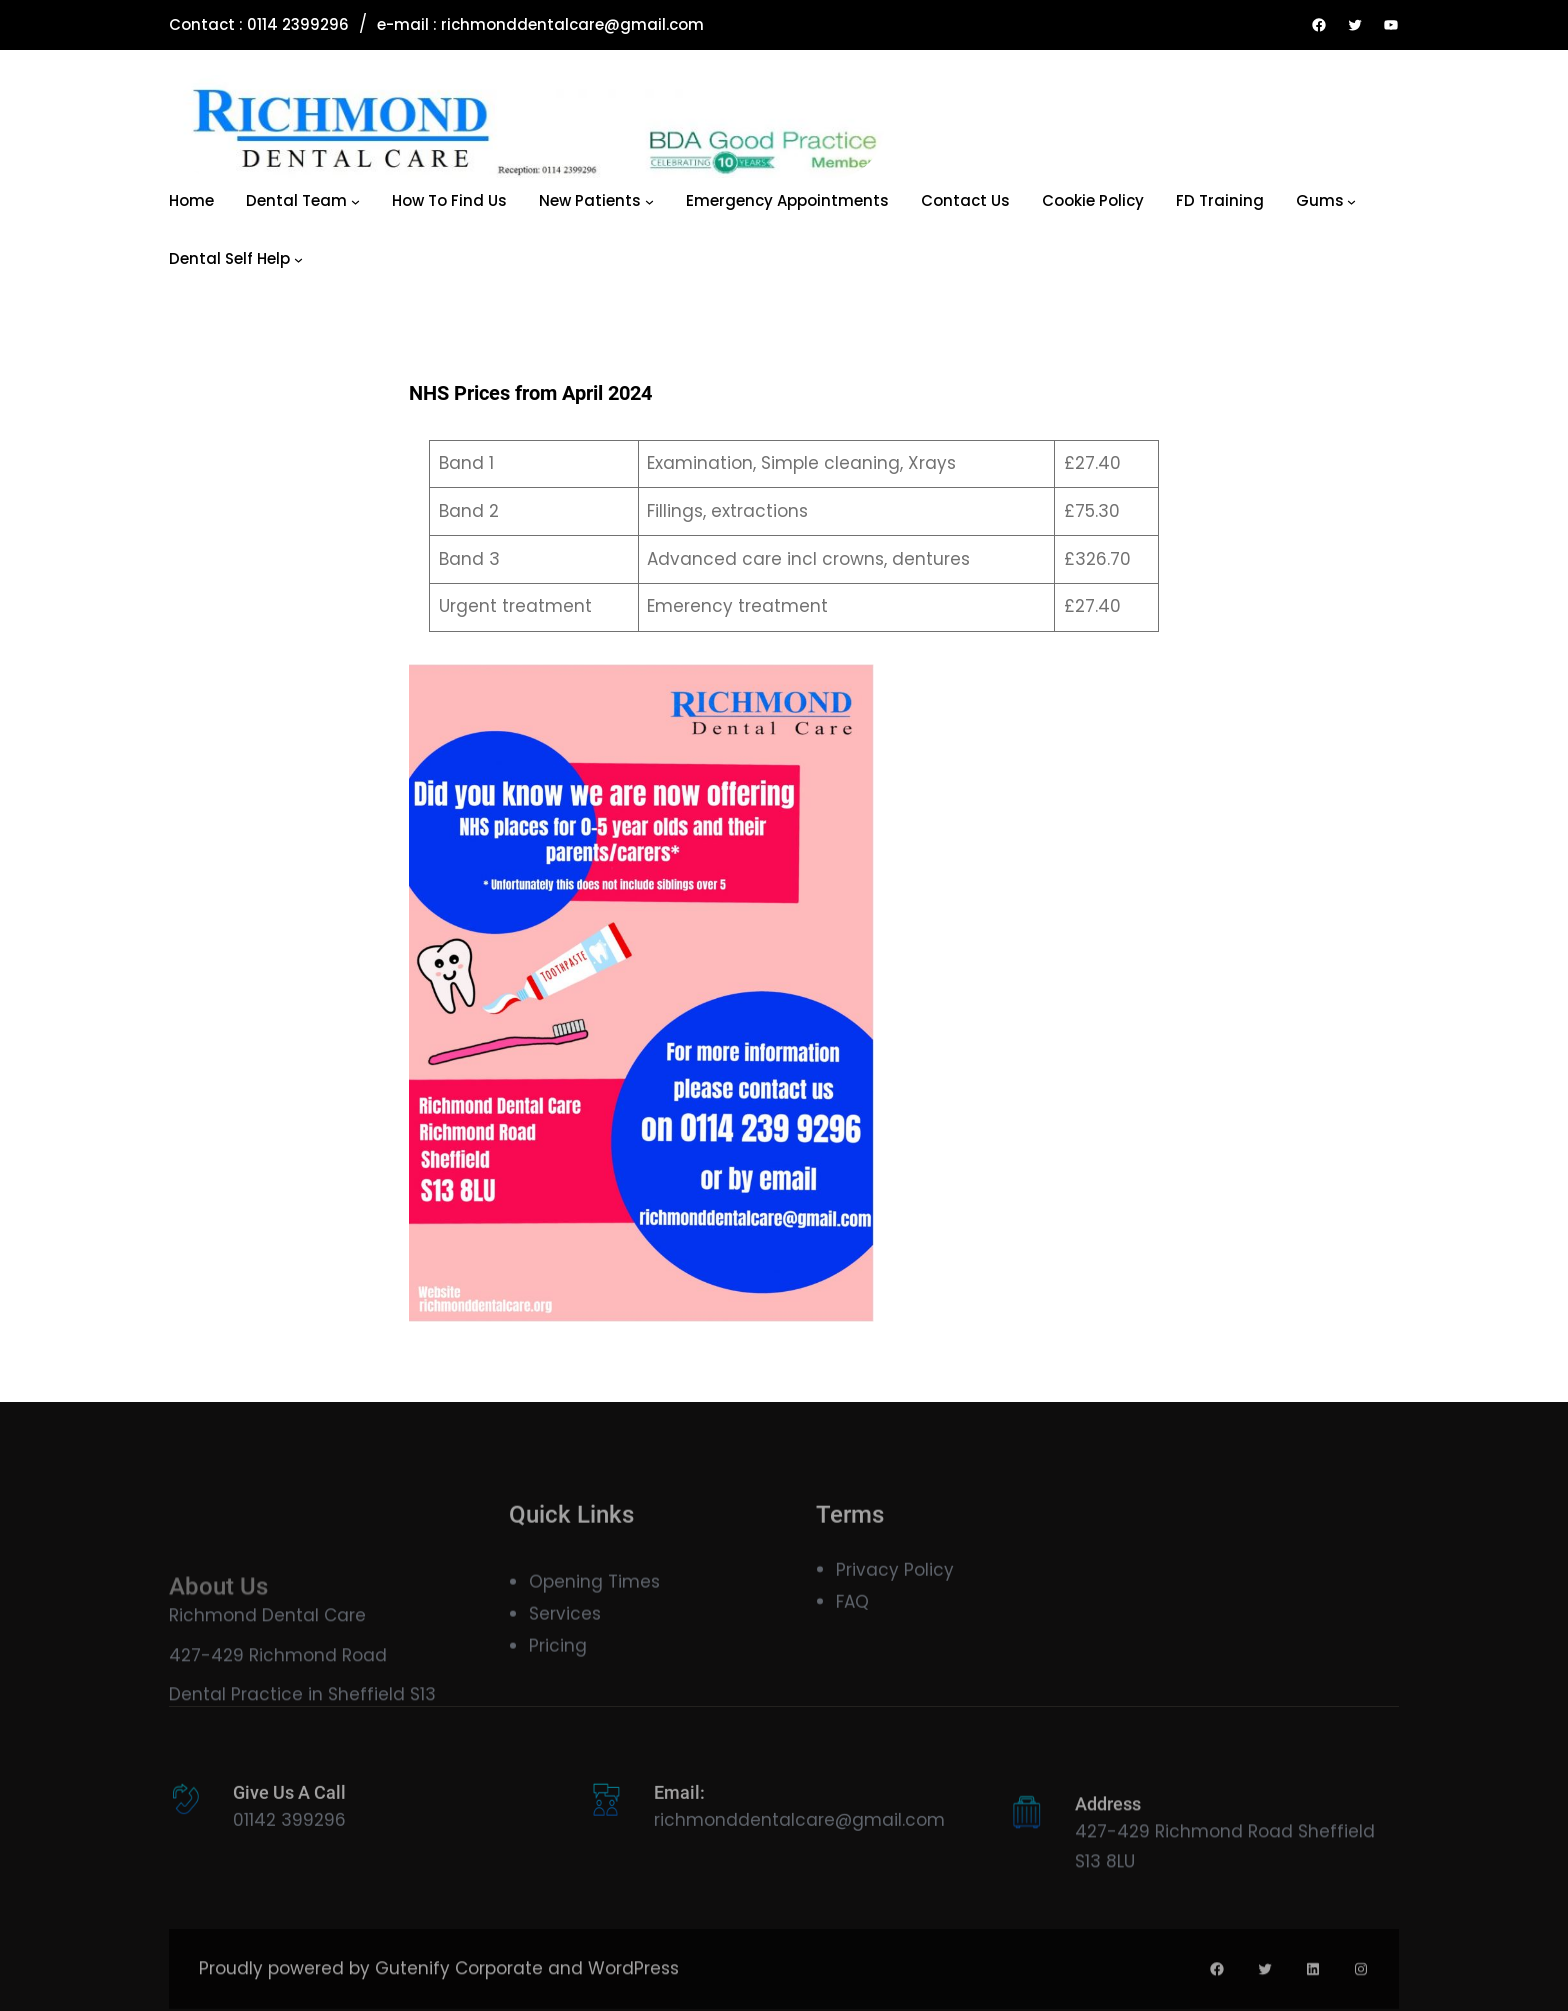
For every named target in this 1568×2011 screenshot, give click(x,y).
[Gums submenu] (1351, 201)
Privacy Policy (895, 1585)
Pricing (558, 1670)
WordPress (633, 1987)
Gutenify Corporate (459, 1987)
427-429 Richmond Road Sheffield (1225, 1855)
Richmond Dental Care (267, 1662)
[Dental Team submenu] (355, 201)
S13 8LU (1105, 1885)
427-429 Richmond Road (278, 1702)
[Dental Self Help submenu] (298, 259)
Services (565, 1637)
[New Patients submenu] (649, 201)
